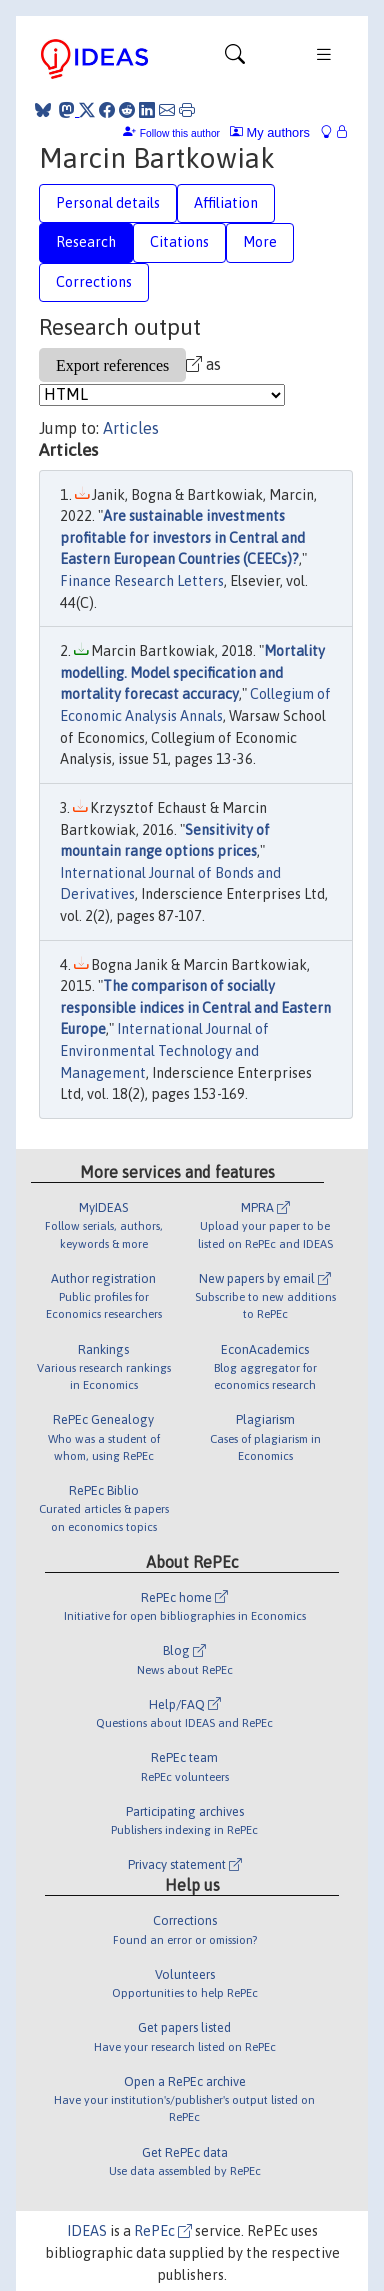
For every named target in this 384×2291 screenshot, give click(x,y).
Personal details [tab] (108, 203)
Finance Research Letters (142, 581)
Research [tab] (86, 242)
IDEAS (87, 2231)
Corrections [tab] (94, 282)
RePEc (163, 2231)
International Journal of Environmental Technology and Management (164, 1050)
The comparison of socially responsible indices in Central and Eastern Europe (195, 1007)
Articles (131, 428)
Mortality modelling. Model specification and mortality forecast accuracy (192, 672)
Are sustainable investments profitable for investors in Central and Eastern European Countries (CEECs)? (182, 537)
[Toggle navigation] (235, 59)
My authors (270, 132)
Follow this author (180, 133)
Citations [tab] (179, 242)
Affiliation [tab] (226, 203)
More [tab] (260, 242)
